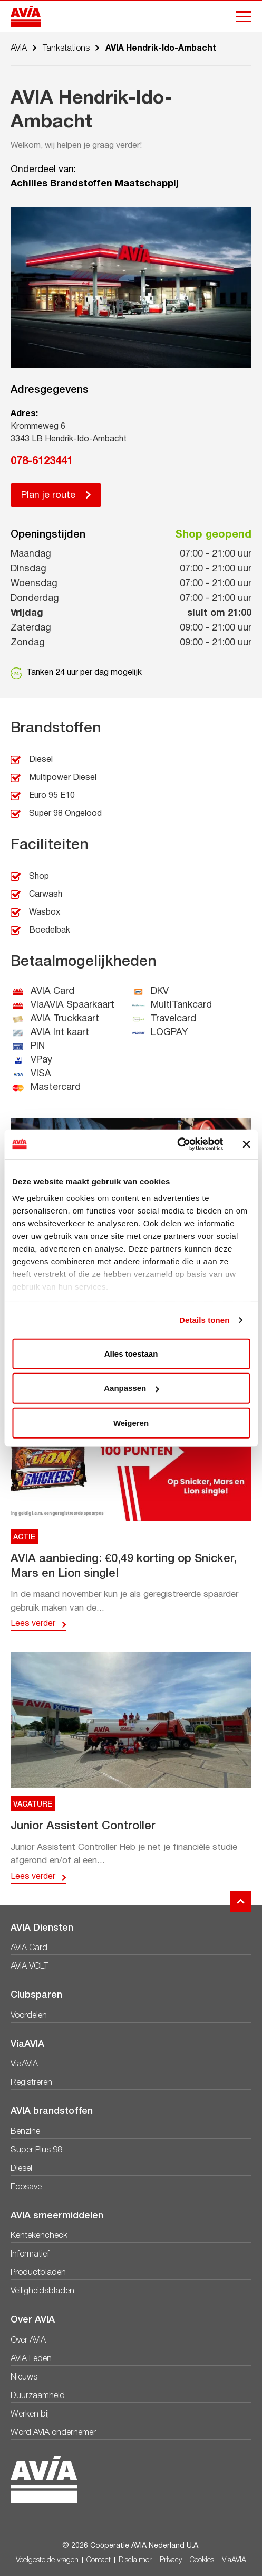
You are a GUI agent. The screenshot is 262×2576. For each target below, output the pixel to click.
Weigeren (131, 1422)
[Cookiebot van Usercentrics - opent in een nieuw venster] (177, 1144)
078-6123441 (42, 461)
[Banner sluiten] (246, 1144)
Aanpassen (131, 1388)
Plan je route (48, 495)
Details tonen (204, 1319)
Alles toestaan (131, 1353)
